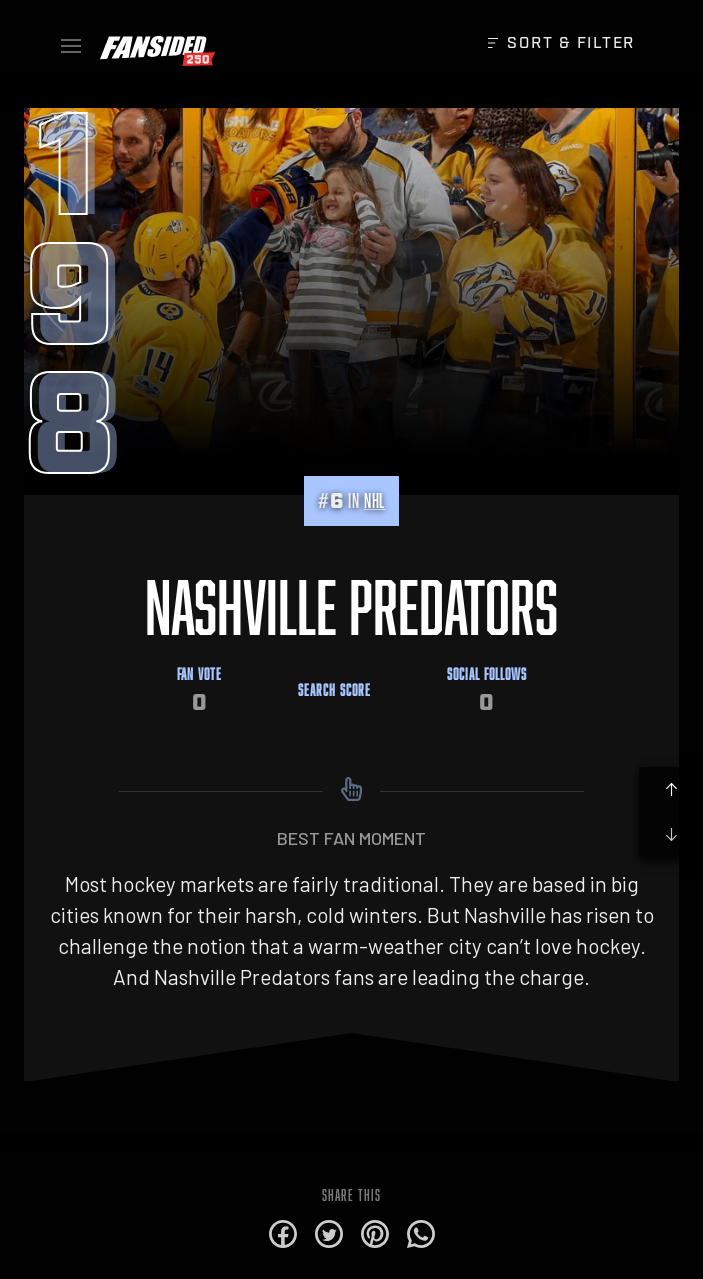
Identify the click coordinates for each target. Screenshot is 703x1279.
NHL (374, 500)
